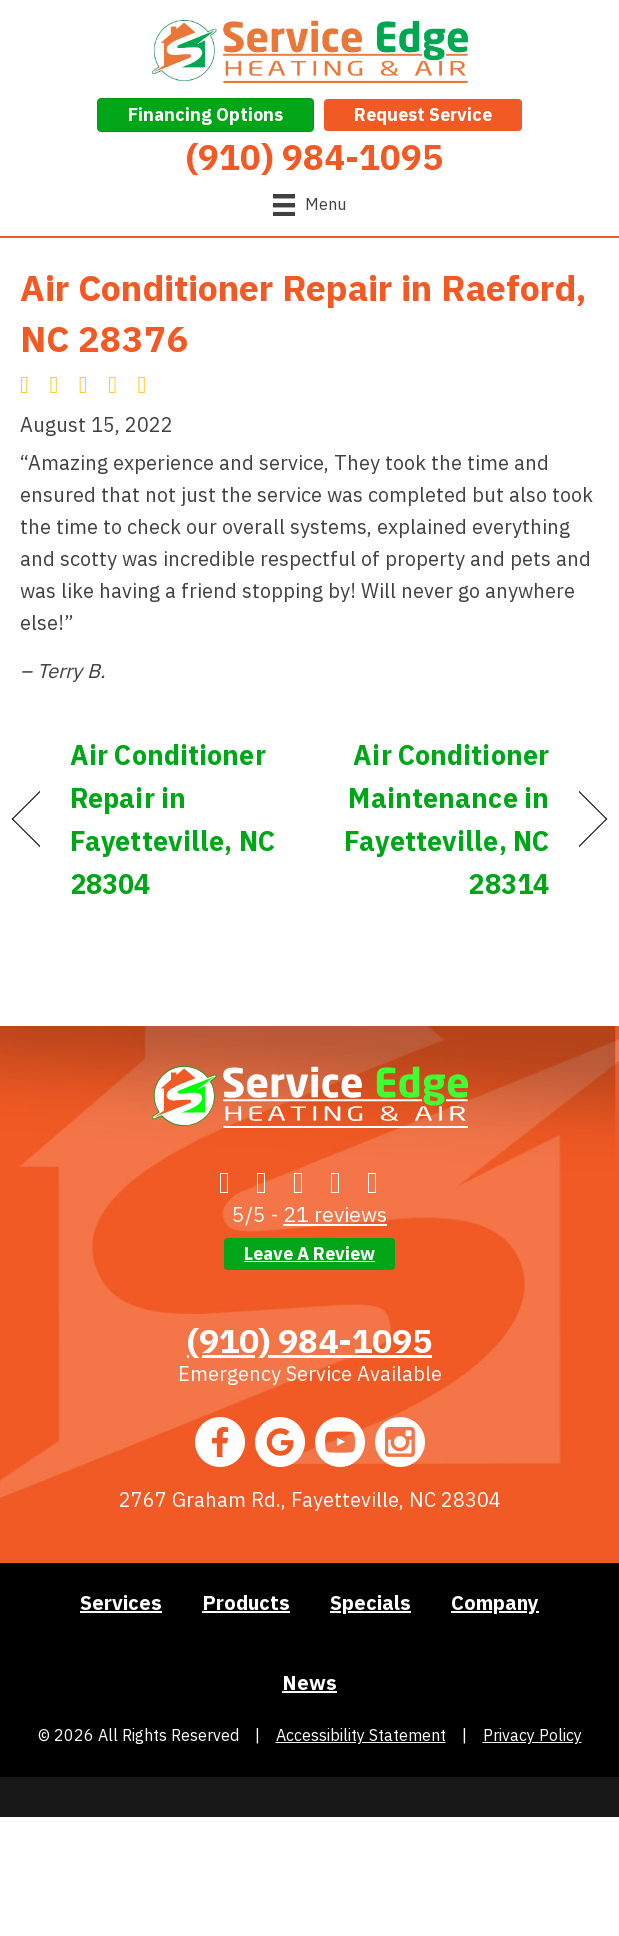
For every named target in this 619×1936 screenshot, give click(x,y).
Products (246, 1602)
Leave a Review (309, 1253)
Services (121, 1602)
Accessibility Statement (361, 1735)
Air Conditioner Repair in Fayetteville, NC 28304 (172, 819)
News (309, 1682)
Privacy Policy (532, 1735)
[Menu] (309, 205)
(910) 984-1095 (309, 1340)
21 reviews (335, 1214)
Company (495, 1602)
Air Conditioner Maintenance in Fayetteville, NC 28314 (438, 819)
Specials (370, 1602)
